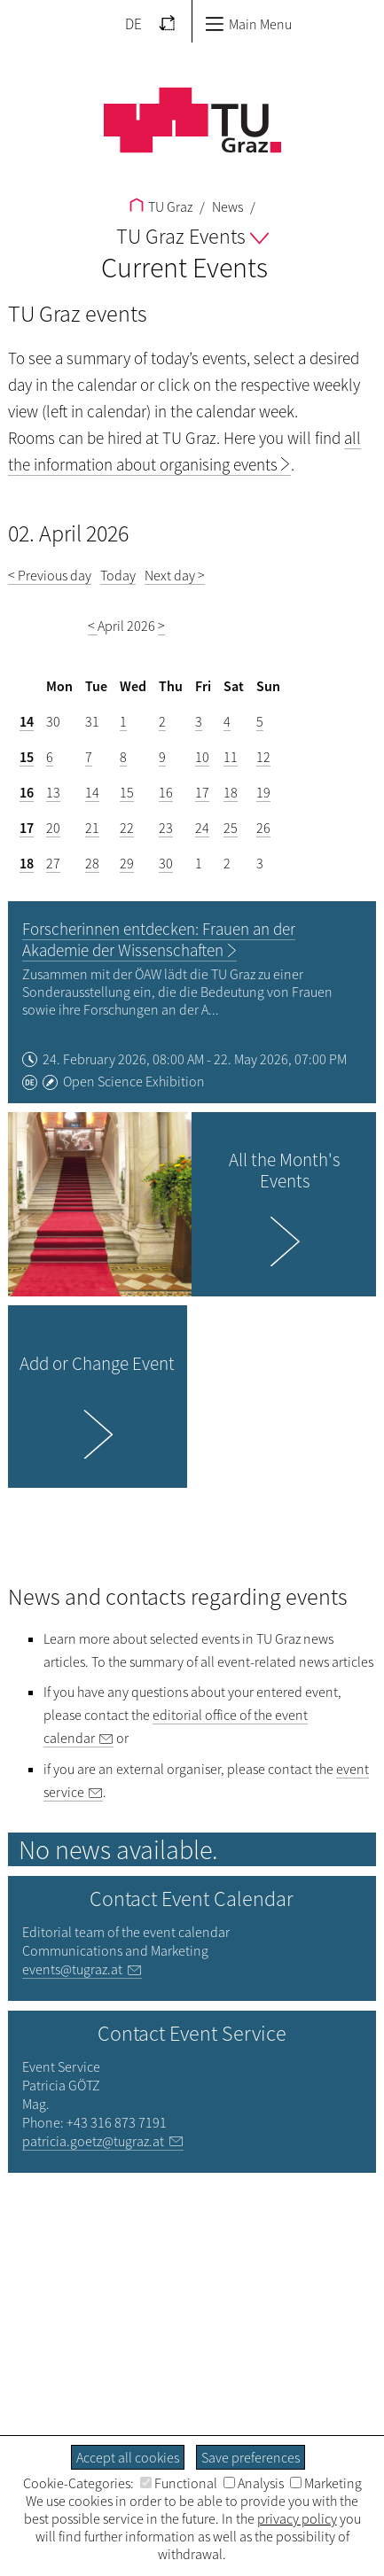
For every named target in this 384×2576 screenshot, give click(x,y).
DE (133, 24)
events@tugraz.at (72, 1969)
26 (263, 828)
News (226, 206)
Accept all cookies (127, 2457)
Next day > (175, 575)
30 (166, 863)
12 (263, 757)
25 (230, 828)
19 (263, 792)
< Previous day (49, 575)
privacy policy (297, 2518)
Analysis (253, 2483)
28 (92, 863)
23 (166, 828)
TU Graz (160, 206)
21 (92, 828)
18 (230, 792)
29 (127, 863)
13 (53, 792)
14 (27, 721)
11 (230, 757)
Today (118, 575)
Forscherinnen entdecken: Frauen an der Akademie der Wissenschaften (158, 939)
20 (53, 828)
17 (202, 792)
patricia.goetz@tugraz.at (93, 2141)
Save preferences (250, 2457)
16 (27, 792)
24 (202, 828)
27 (53, 863)
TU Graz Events (192, 236)
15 (27, 757)
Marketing (326, 2483)
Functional (178, 2483)
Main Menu (248, 24)
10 (202, 757)
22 (127, 828)
